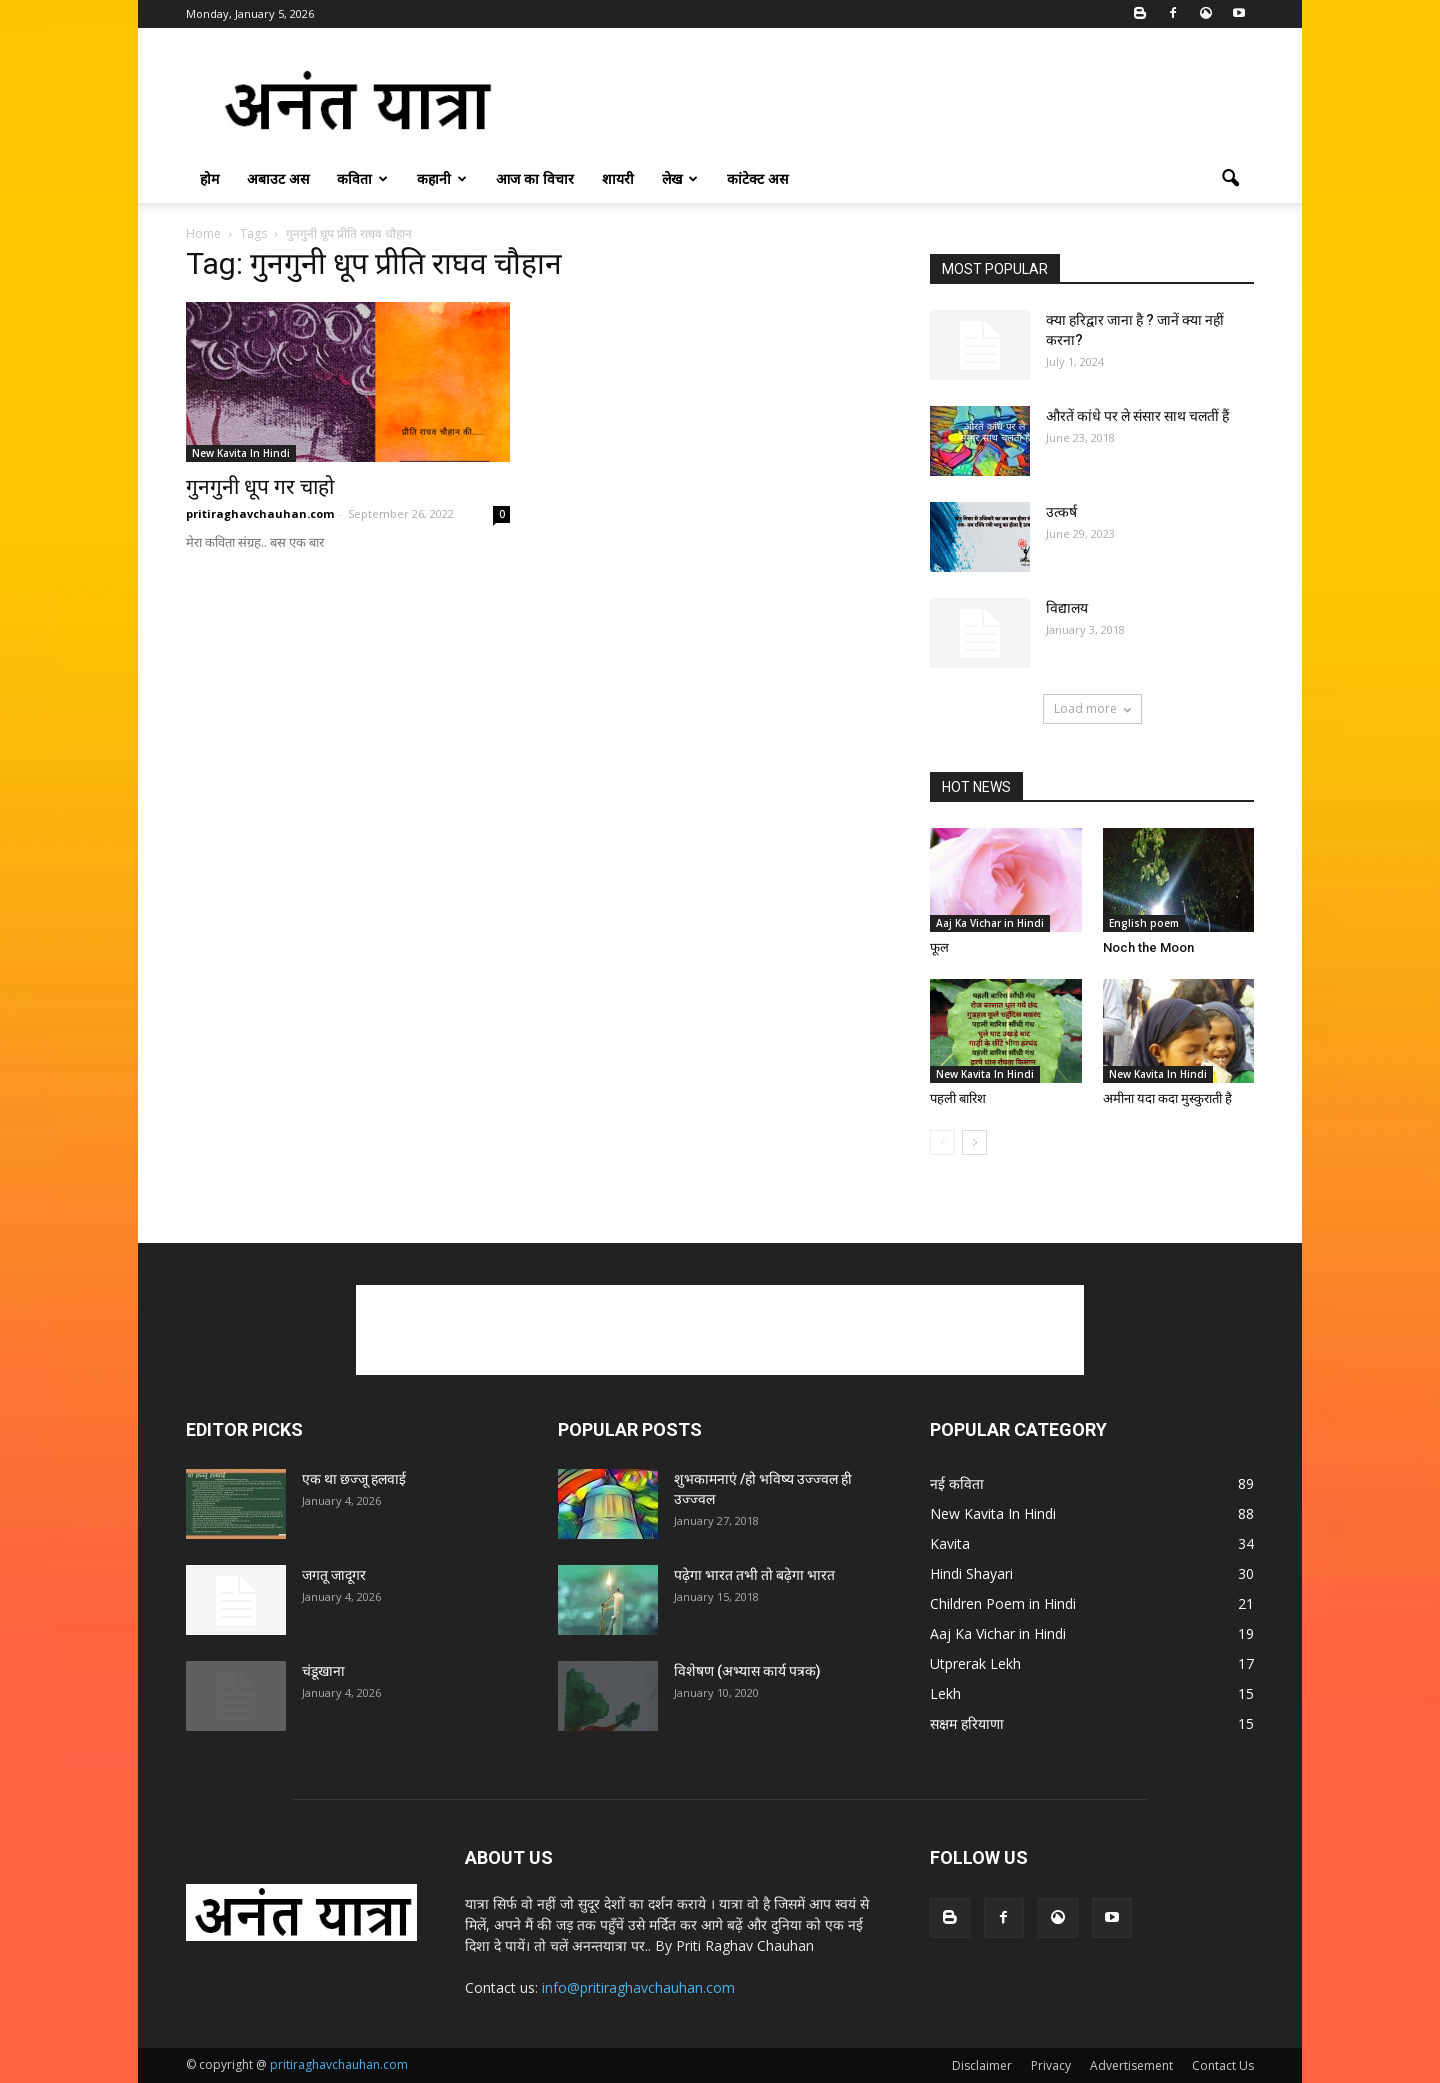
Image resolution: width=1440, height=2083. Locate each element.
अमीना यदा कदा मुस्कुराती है (1167, 1098)
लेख (680, 178)
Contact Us (1223, 2065)
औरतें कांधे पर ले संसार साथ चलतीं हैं (1137, 416)
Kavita (950, 1543)
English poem (1144, 923)
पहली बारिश (958, 1098)
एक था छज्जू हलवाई (354, 1479)
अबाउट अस (278, 178)
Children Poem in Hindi (1003, 1603)
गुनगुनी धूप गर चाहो (260, 487)
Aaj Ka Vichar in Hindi (990, 923)
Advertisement (1131, 2065)
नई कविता (957, 1483)
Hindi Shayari (971, 1573)
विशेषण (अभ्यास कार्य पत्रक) (747, 1671)
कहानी (442, 178)
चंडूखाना (323, 1671)
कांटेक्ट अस (757, 178)
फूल (939, 947)
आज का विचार (535, 178)
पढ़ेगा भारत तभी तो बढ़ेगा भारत (754, 1575)
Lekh (945, 1693)
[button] (1230, 179)
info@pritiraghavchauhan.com (638, 1987)
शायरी (618, 178)
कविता (362, 178)
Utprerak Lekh (975, 1663)
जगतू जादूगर (334, 1575)
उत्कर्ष (1061, 512)
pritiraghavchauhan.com (260, 513)
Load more (1092, 708)
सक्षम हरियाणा (967, 1723)
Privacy (1051, 2065)
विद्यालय (1067, 608)
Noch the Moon (1148, 947)
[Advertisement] (890, 101)
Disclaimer (982, 2065)
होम (209, 178)
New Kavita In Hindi (241, 453)
